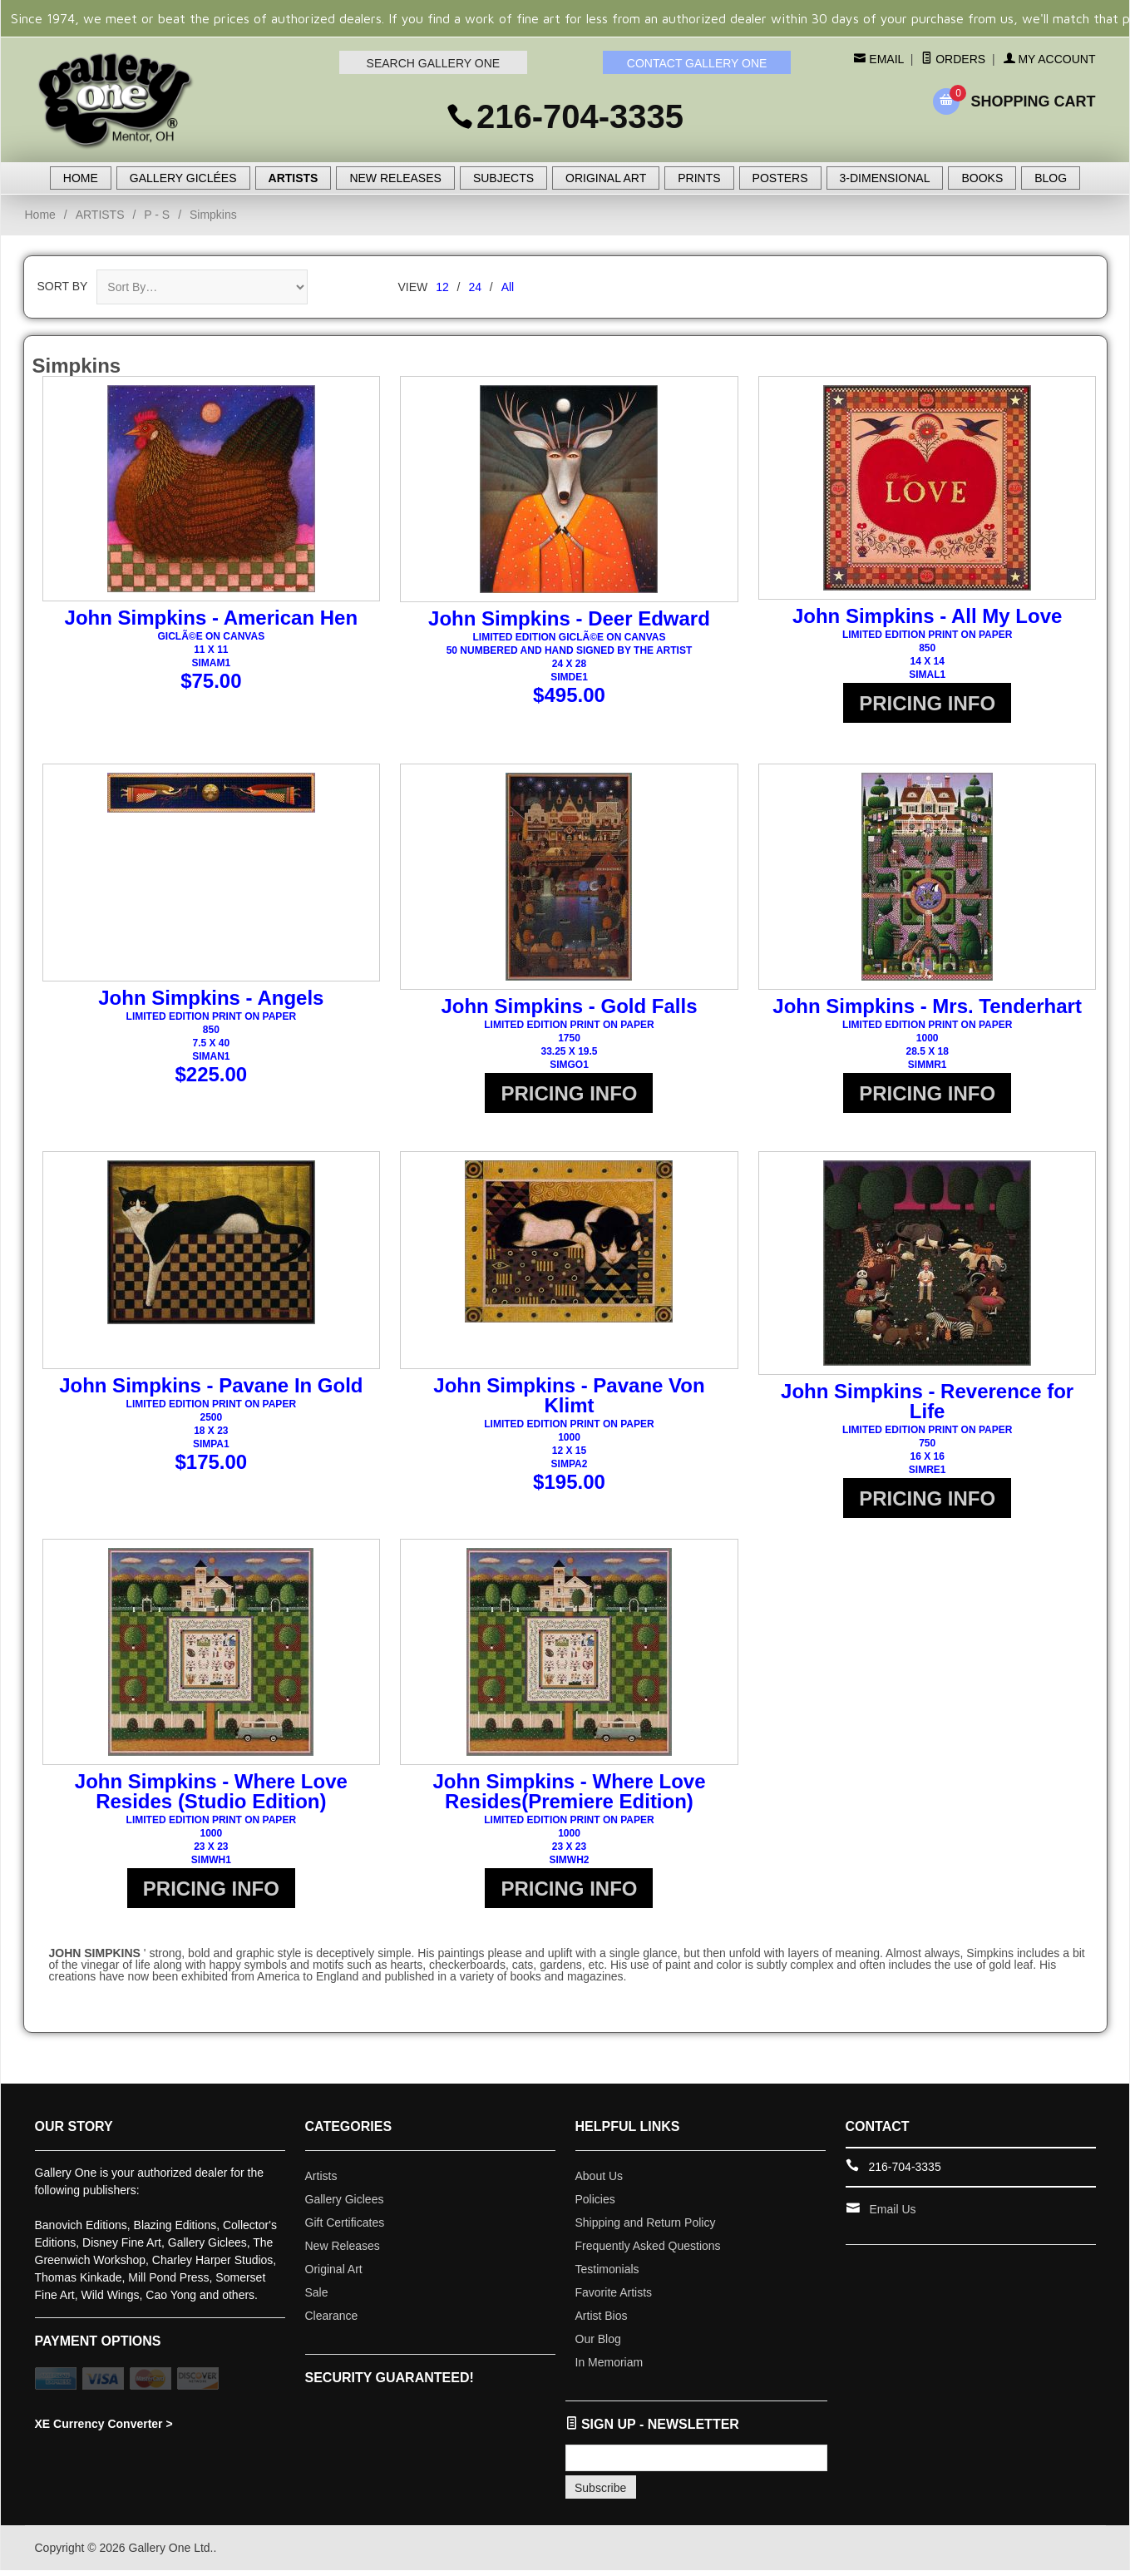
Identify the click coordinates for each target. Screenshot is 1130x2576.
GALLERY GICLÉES (183, 178)
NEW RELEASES (395, 178)
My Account (1050, 59)
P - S (157, 214)
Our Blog (598, 2344)
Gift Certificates (345, 2228)
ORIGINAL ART (605, 178)
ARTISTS (293, 178)
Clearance (331, 2321)
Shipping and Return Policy (645, 2228)
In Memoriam (609, 2368)
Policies (595, 2205)
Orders (953, 59)
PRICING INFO (927, 703)
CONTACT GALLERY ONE (697, 63)
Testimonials (607, 2275)
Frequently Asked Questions (648, 2251)
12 (442, 287)
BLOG (1050, 178)
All (508, 287)
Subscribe (600, 2493)
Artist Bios (601, 2321)
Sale (316, 2298)
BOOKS (982, 178)
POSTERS (780, 178)
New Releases (342, 2251)
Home (40, 214)
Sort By (62, 286)
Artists (321, 2181)
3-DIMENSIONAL (885, 178)
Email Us (893, 2215)
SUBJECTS (503, 178)
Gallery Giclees (344, 2205)
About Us (599, 2181)
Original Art (334, 2275)
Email (884, 59)
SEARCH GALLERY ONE (434, 63)
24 (474, 287)
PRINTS (699, 178)
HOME (80, 178)
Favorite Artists (614, 2298)
